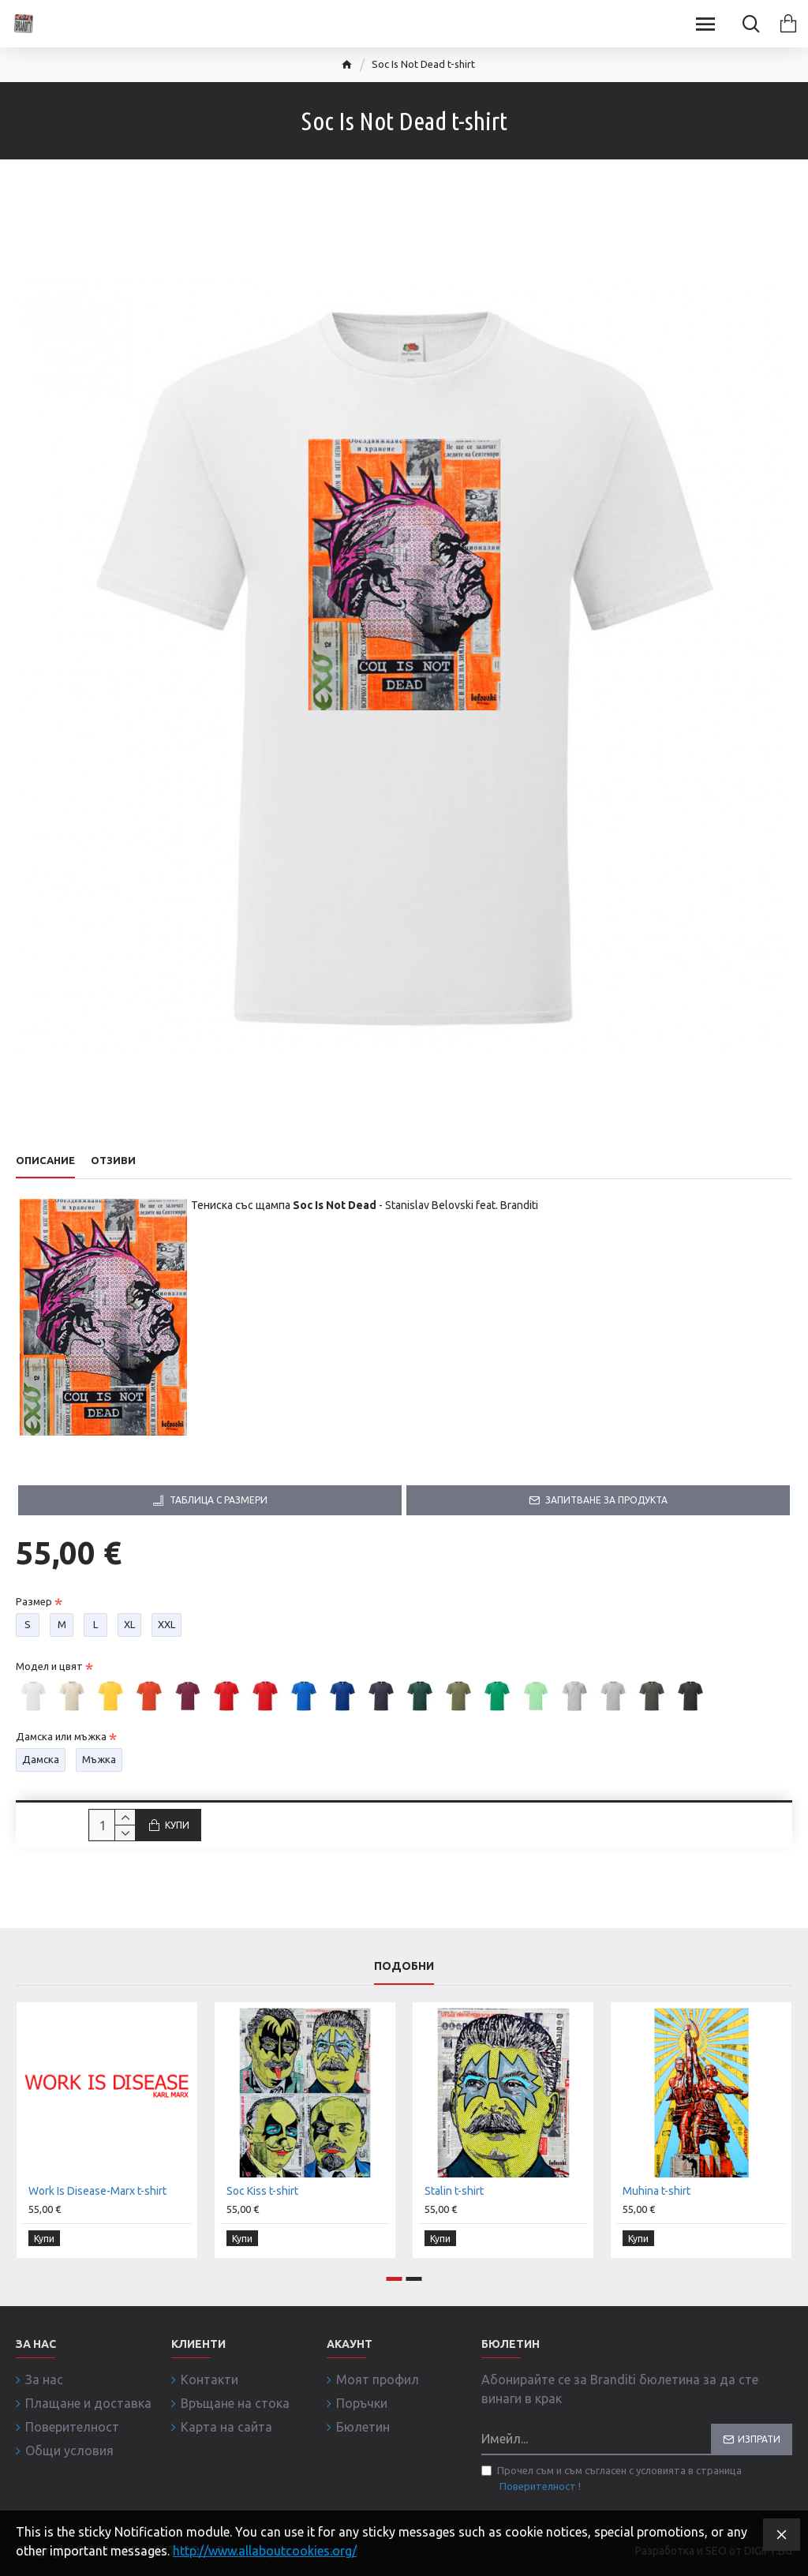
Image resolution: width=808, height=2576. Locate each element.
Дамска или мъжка (61, 1736)
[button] (394, 2279)
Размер (34, 1601)
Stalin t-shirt (454, 2193)
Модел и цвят (49, 1666)
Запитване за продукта (606, 1500)
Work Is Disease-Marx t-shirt (97, 2193)
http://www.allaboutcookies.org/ (265, 2551)
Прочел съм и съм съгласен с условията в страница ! (611, 2479)
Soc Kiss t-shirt (262, 2193)
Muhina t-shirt (656, 2193)
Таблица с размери (218, 1500)
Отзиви (113, 1160)
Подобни (404, 1968)
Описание (45, 1160)
